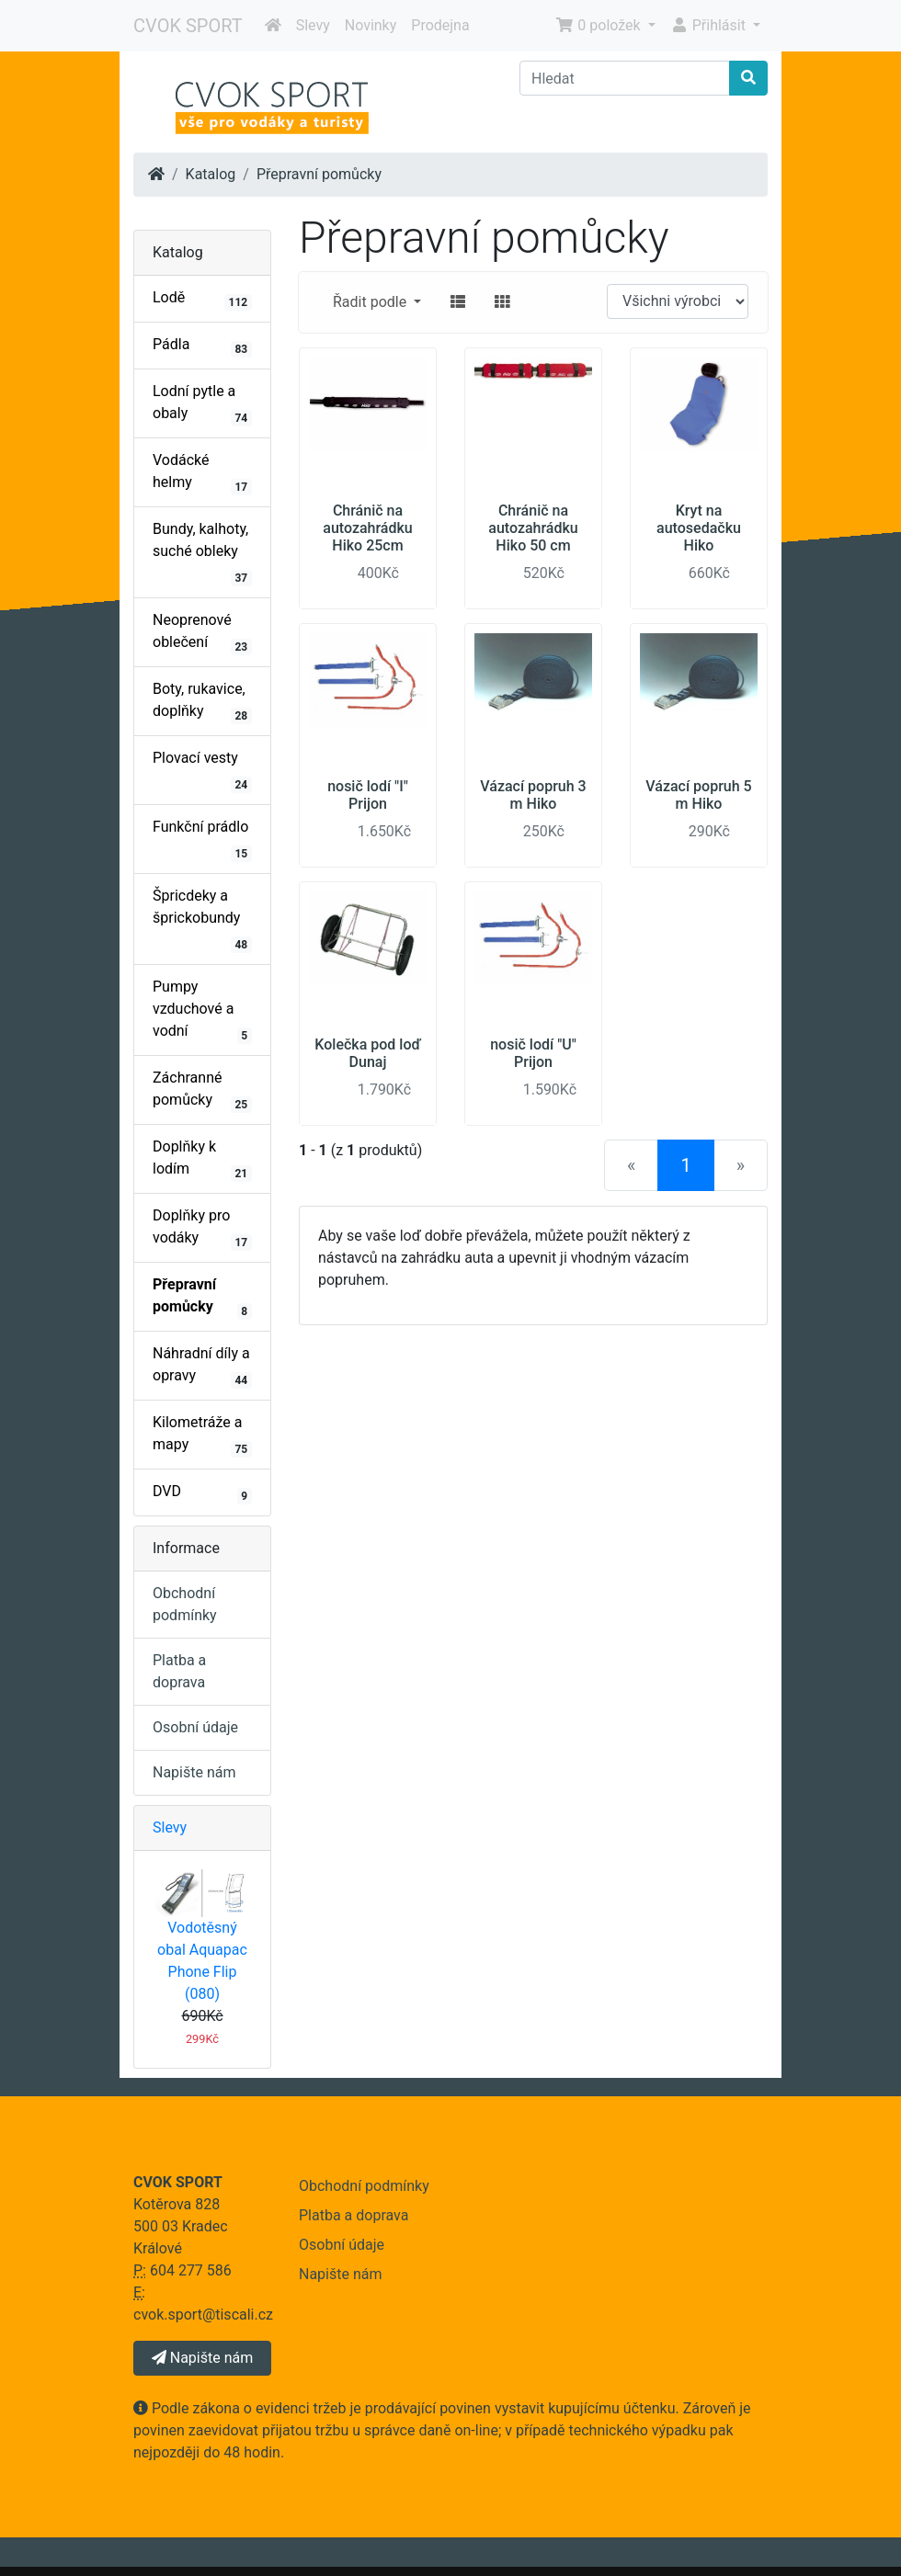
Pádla (202, 346)
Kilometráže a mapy (202, 1435)
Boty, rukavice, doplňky (202, 702)
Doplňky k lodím (202, 1160)
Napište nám (194, 1772)
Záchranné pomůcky (202, 1091)
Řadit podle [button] (371, 302)
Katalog (211, 174)
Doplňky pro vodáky (202, 1229)
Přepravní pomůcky (319, 174)
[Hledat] (624, 78)
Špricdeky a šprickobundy (202, 920)
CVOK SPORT (188, 26)
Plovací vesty (202, 771)
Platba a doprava (353, 2215)
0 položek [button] (599, 25)
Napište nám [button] (202, 2357)
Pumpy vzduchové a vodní (202, 1011)
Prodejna (440, 25)
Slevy (313, 25)
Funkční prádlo (202, 840)
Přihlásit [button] (709, 25)
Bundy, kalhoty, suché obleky (202, 553)
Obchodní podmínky (364, 2186)
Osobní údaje (195, 1727)
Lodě (202, 300)
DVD (202, 1493)
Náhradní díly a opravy (202, 1367)
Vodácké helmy (202, 473)
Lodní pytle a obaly (202, 404)
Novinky (371, 25)
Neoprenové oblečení (202, 633)
